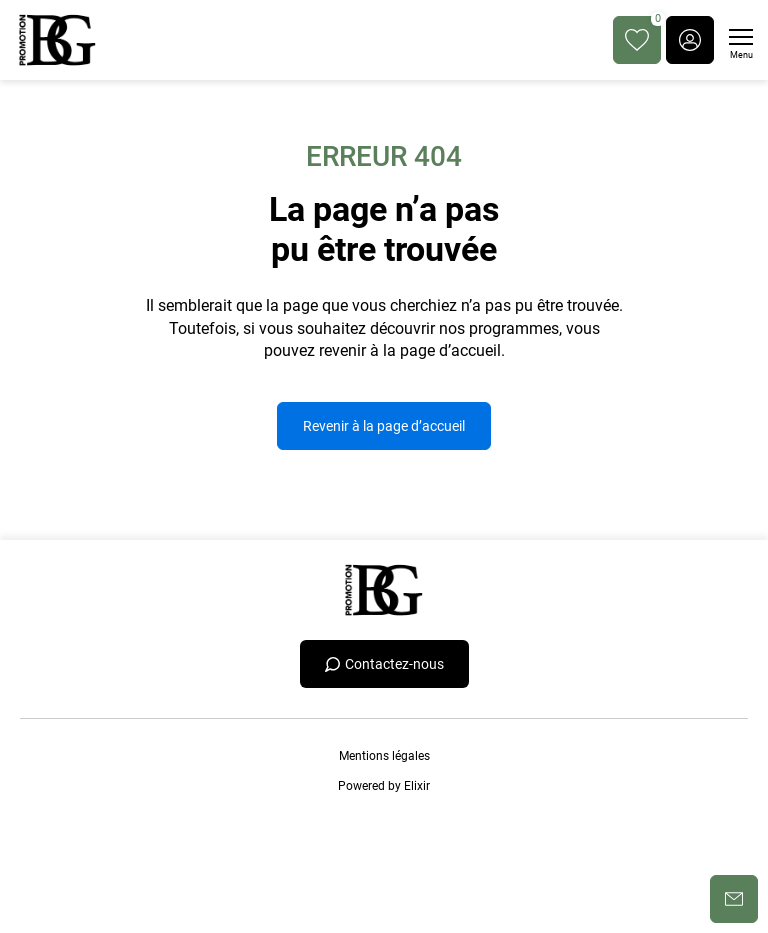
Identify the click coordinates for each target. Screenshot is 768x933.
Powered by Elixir (384, 786)
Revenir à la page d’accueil (384, 426)
